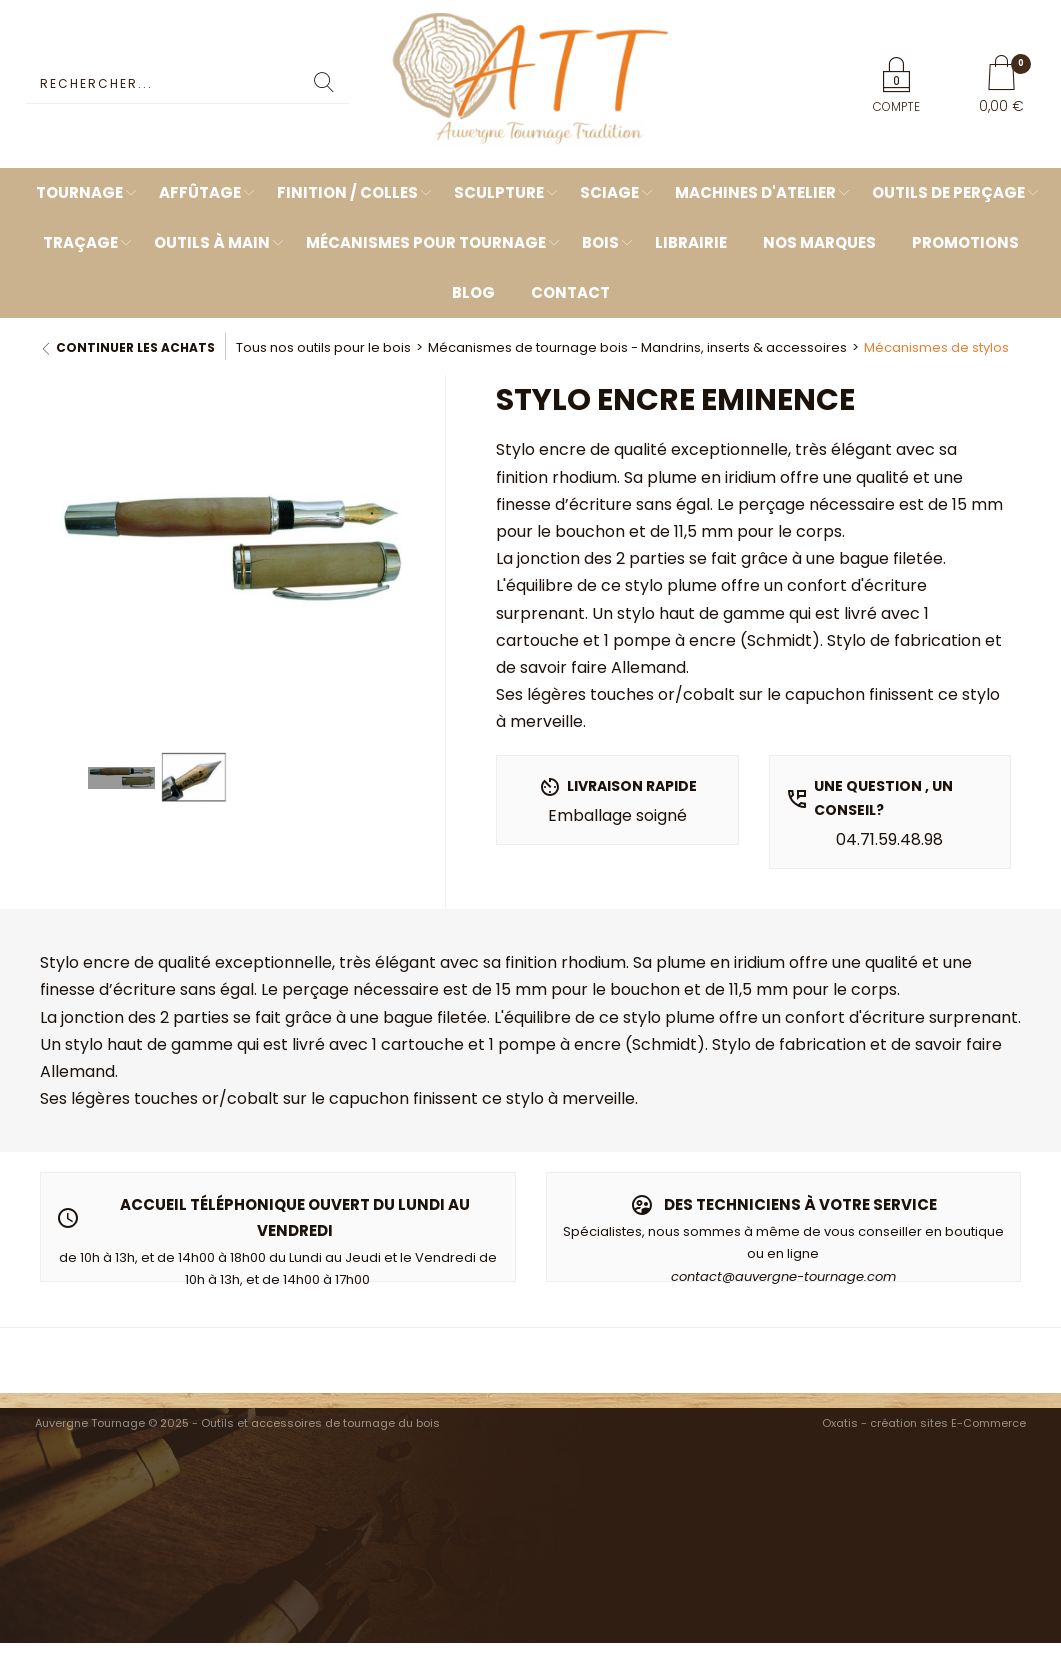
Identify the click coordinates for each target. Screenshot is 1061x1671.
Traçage (80, 242)
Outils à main (212, 242)
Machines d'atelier (755, 192)
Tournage (79, 192)
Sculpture (499, 192)
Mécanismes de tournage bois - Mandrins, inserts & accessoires (637, 347)
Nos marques (819, 242)
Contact (570, 292)
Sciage (609, 192)
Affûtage (200, 192)
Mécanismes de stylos (936, 347)
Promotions (965, 242)
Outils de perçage (948, 192)
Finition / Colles (347, 192)
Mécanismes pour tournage (426, 242)
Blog (473, 292)
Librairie (691, 242)
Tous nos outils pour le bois (323, 347)
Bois (600, 242)
